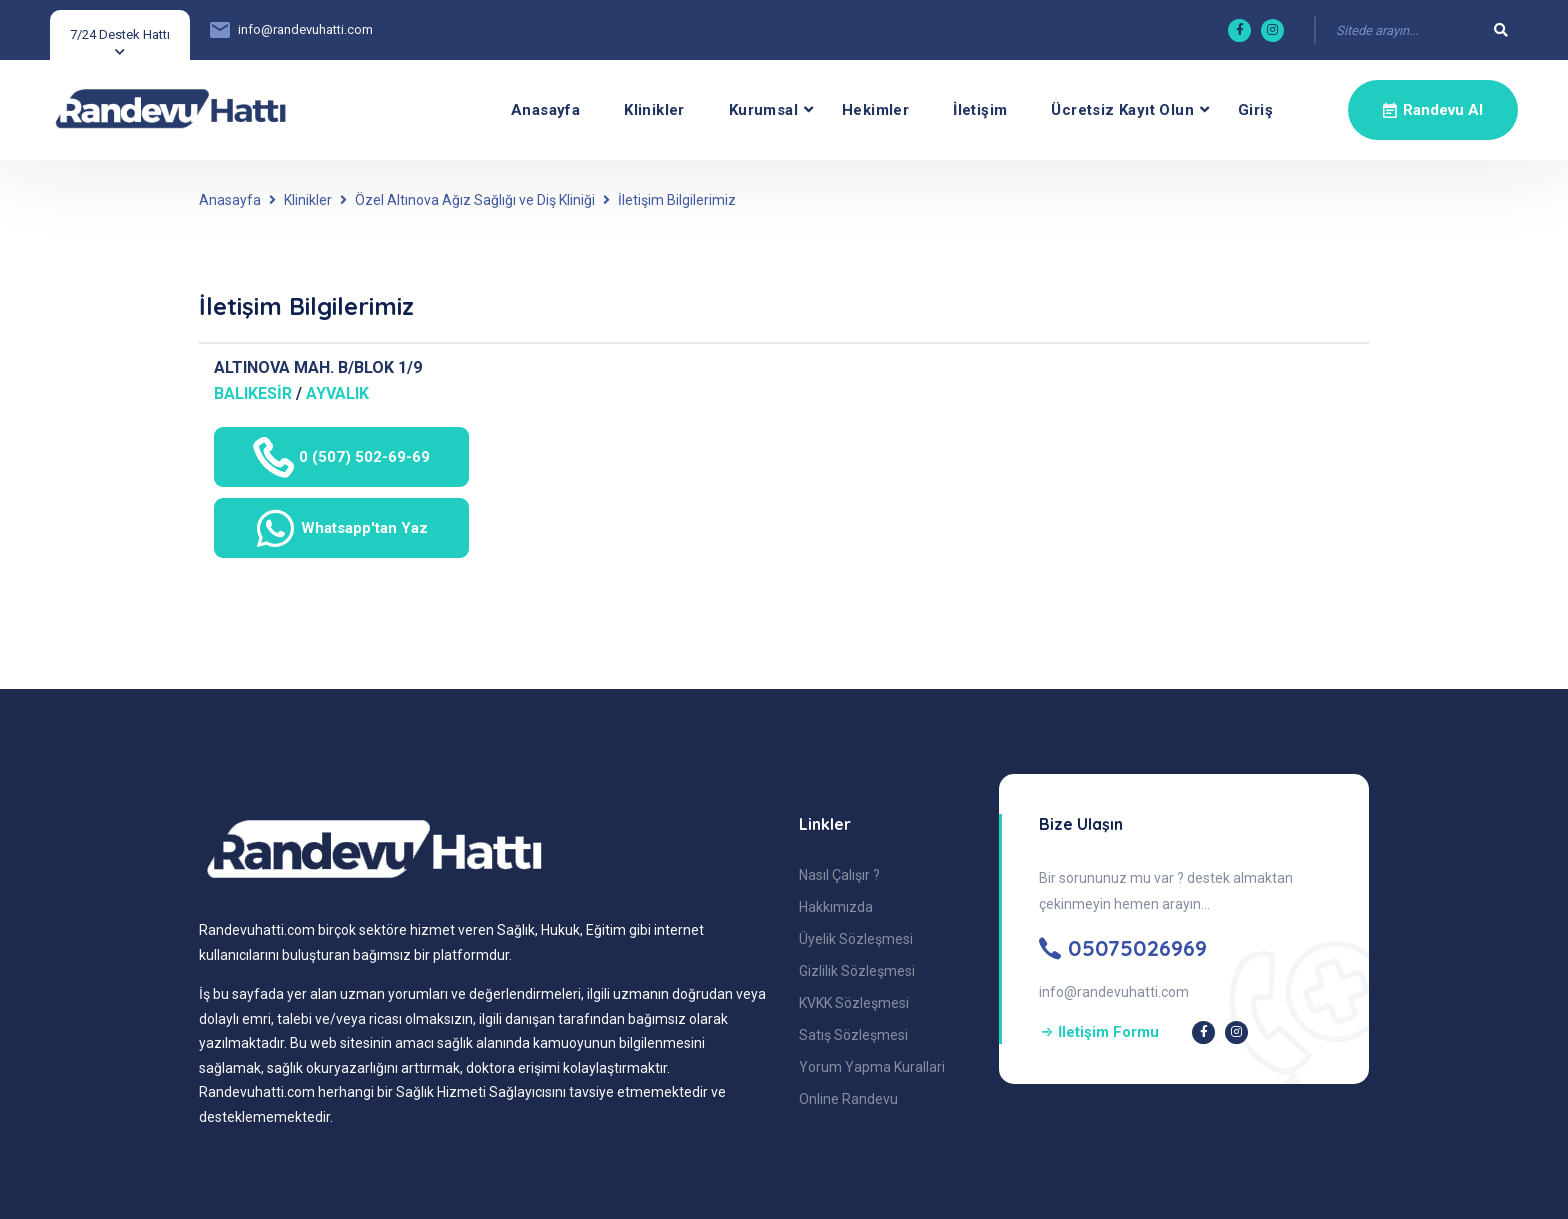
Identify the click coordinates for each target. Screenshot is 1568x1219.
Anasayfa (545, 110)
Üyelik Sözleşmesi (856, 939)
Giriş (1255, 110)
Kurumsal (763, 110)
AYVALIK (337, 393)
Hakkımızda (836, 907)
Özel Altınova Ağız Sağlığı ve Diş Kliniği (475, 200)
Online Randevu (848, 1099)
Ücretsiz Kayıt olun (1122, 110)
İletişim (980, 110)
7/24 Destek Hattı (120, 34)
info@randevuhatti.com (305, 29)
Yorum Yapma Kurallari (872, 1067)
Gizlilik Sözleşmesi (857, 971)
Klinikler (654, 110)
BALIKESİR (253, 393)
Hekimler (875, 110)
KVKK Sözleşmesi (854, 1003)
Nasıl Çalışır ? (839, 875)
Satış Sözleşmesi (853, 1035)
